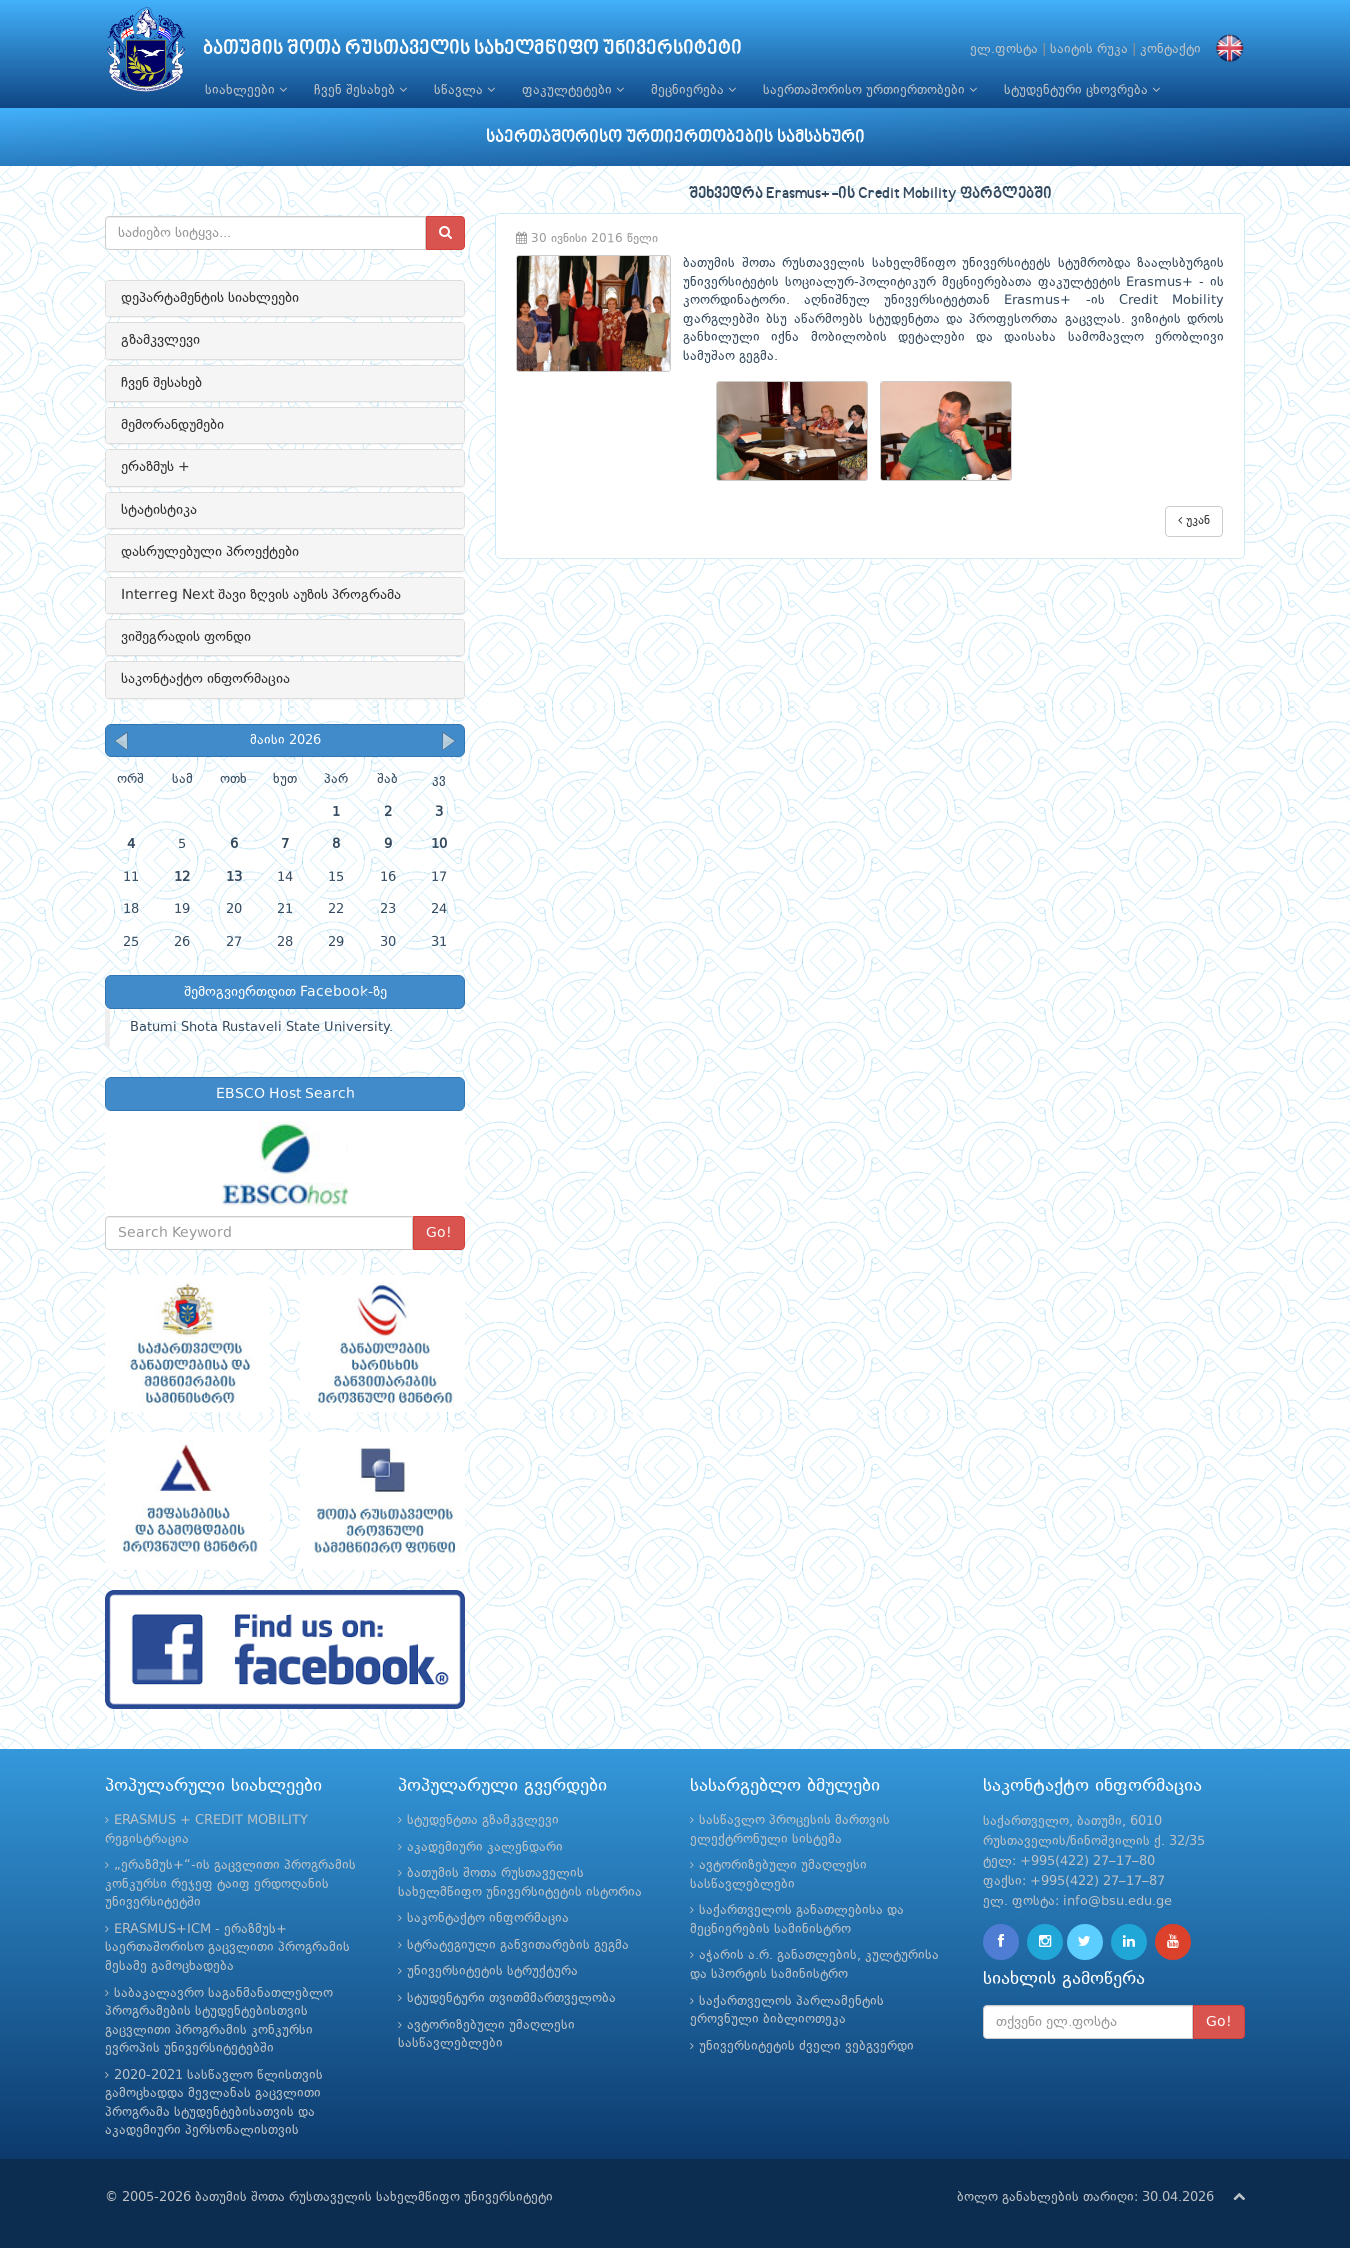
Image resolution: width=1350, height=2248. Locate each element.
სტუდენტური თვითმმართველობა (511, 1998)
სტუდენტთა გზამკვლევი (483, 1820)
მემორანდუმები (172, 425)
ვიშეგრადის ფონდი (186, 637)
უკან (1194, 520)
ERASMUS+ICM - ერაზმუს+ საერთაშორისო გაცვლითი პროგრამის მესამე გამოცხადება (227, 1948)
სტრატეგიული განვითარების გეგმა (518, 1945)
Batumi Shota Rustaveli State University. (261, 1027)
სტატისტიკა (159, 510)
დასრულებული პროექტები (210, 552)
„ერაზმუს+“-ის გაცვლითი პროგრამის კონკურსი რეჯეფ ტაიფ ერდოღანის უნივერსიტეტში (230, 1884)
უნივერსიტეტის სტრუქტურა (492, 1971)
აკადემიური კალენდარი (485, 1847)
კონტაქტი (1170, 49)
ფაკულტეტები (573, 90)
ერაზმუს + (155, 467)
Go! (439, 1233)
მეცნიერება (693, 90)
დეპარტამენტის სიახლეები (210, 298)
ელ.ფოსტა (1004, 49)
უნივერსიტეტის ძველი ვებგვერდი (806, 2046)
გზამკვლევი (160, 340)
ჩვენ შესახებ (360, 90)
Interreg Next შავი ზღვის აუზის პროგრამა (261, 595)
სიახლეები (246, 90)
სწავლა (464, 90)
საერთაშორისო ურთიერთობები (870, 90)
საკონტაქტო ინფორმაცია (205, 679)
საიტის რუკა (1089, 49)
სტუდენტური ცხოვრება (1082, 90)
